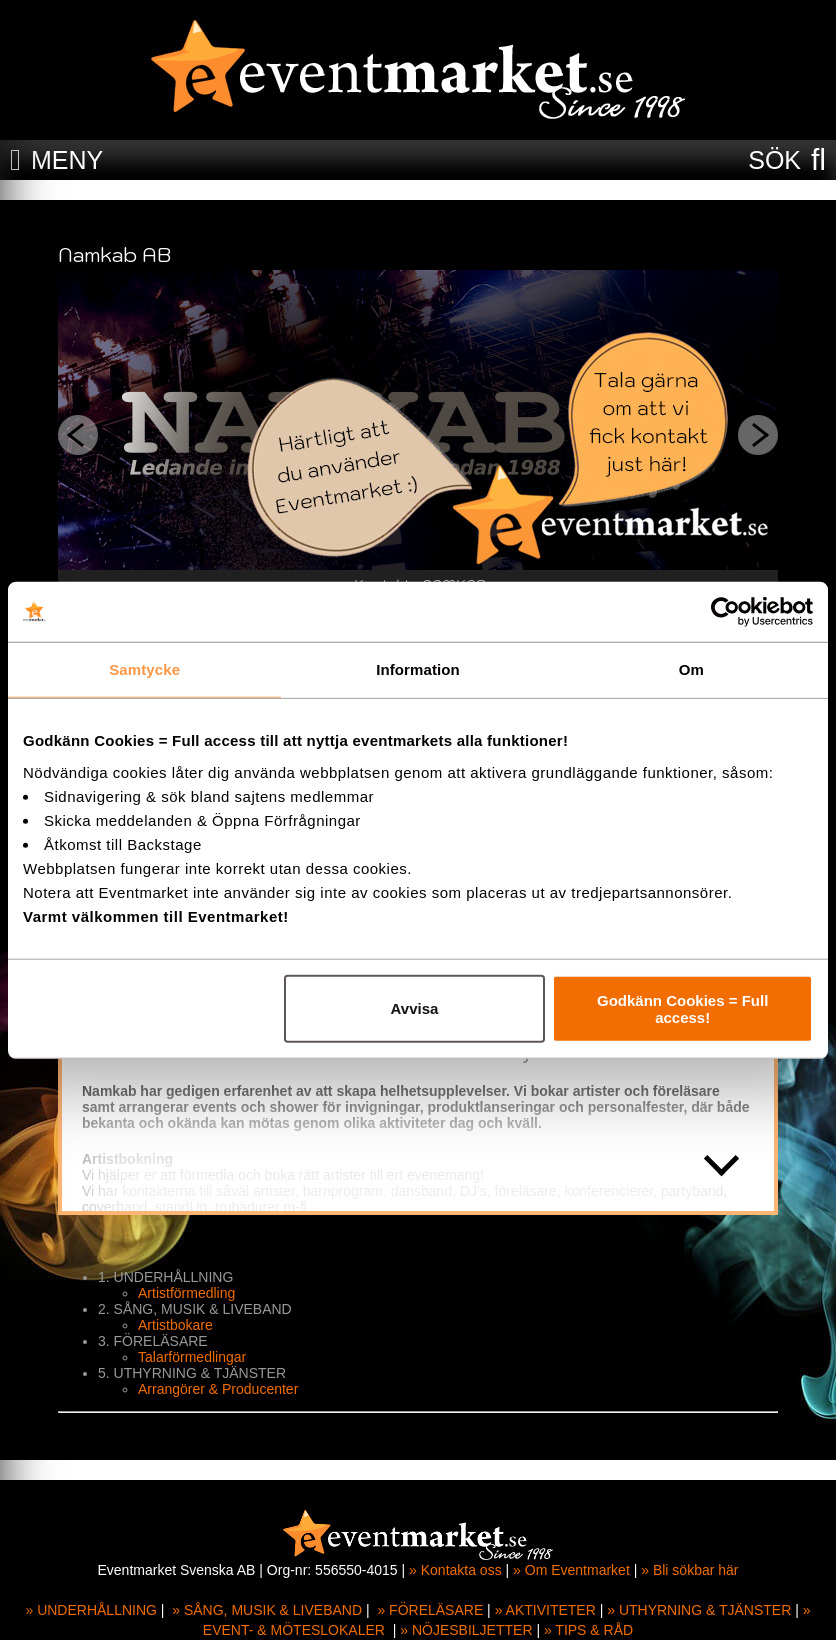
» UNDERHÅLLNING (90, 1610)
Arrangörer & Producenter (218, 1389)
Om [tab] (691, 669)
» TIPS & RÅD (588, 1630)
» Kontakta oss (455, 1570)
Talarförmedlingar (192, 1357)
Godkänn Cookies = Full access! (682, 1008)
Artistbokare (175, 1325)
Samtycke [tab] (144, 669)
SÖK (774, 160)
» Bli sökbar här (689, 1570)
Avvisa (415, 1008)
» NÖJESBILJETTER (466, 1630)
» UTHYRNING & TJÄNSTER (699, 1610)
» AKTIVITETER (545, 1610)
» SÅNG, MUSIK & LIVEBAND (267, 1610)
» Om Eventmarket (571, 1570)
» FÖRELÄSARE (430, 1610)
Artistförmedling (186, 1293)
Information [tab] (418, 669)
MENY (67, 160)
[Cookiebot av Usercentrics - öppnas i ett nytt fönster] (725, 612)
